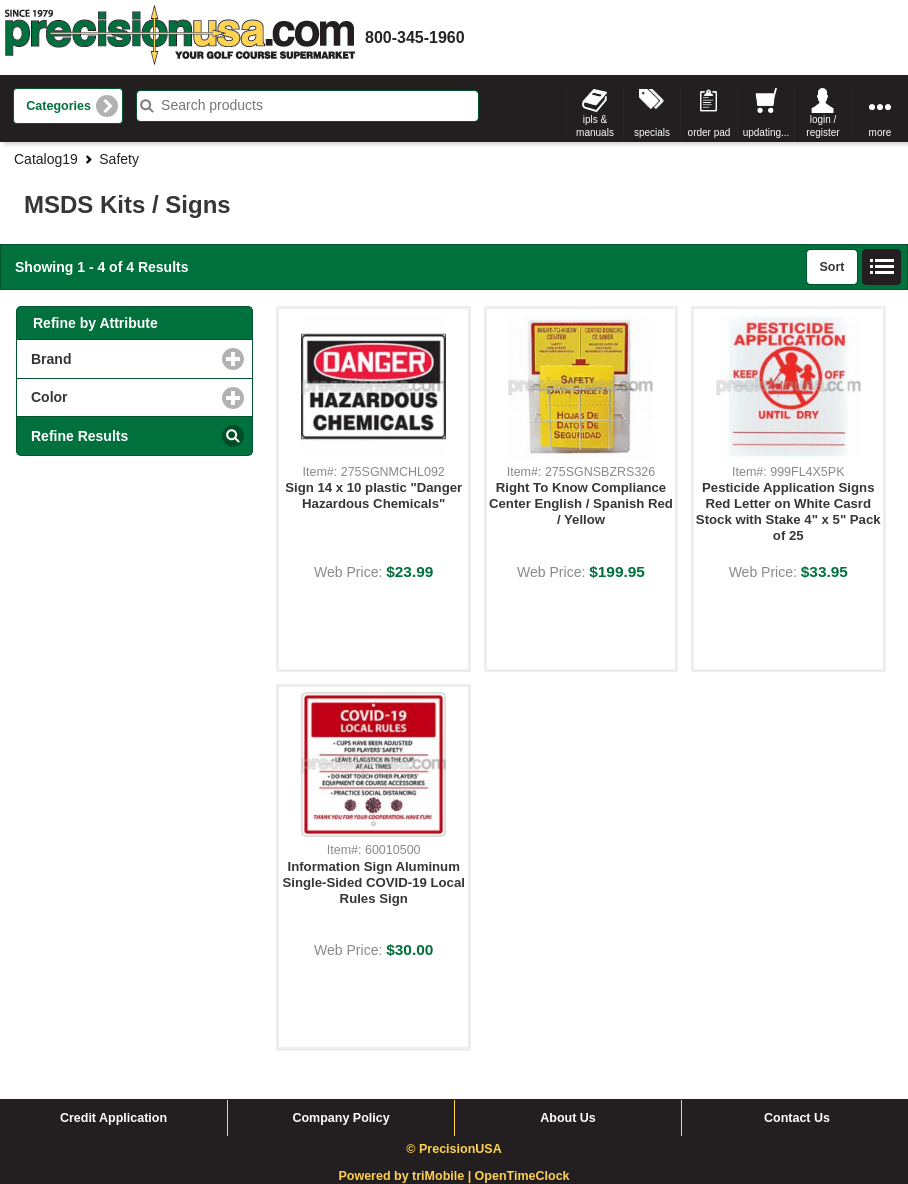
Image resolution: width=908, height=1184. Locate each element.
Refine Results (79, 436)
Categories (58, 106)
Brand (133, 358)
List (882, 267)
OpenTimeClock (522, 1176)
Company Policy (340, 1118)
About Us (568, 1118)
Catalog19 (46, 159)
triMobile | (443, 1176)
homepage (180, 37)
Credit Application (113, 1118)
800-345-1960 (415, 37)
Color (131, 396)
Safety (119, 159)
